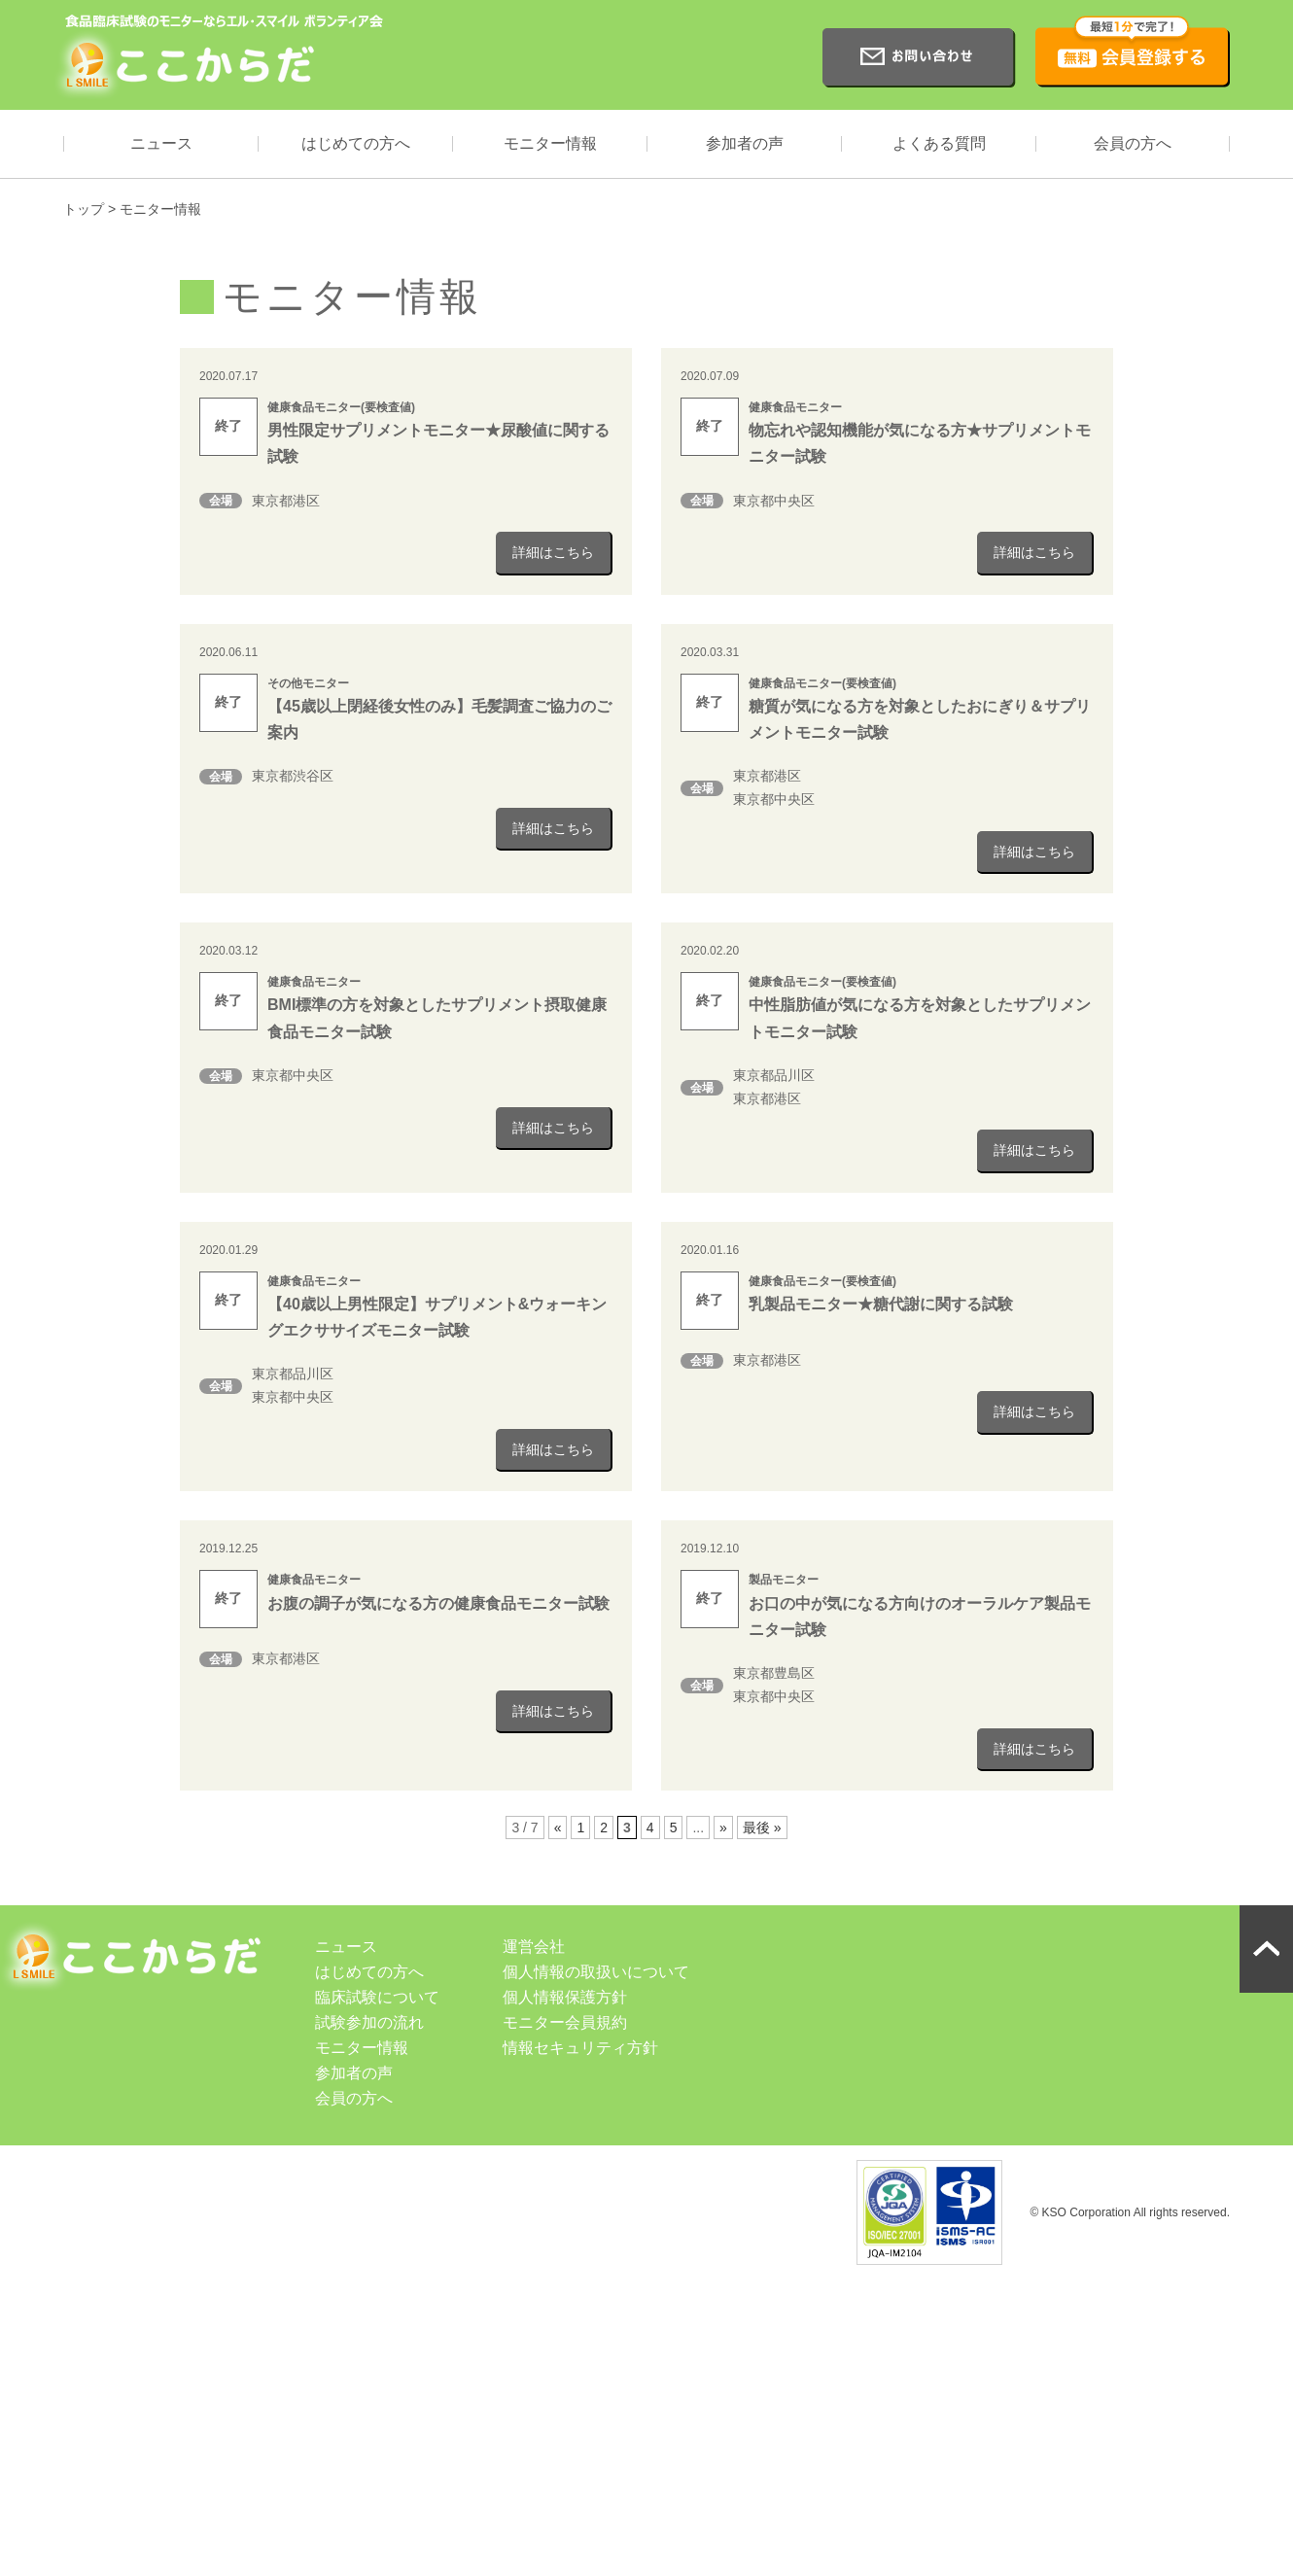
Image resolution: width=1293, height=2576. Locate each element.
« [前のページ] (558, 1827)
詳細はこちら (553, 552)
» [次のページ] (723, 1827)
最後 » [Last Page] (762, 1827)
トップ (83, 209)
